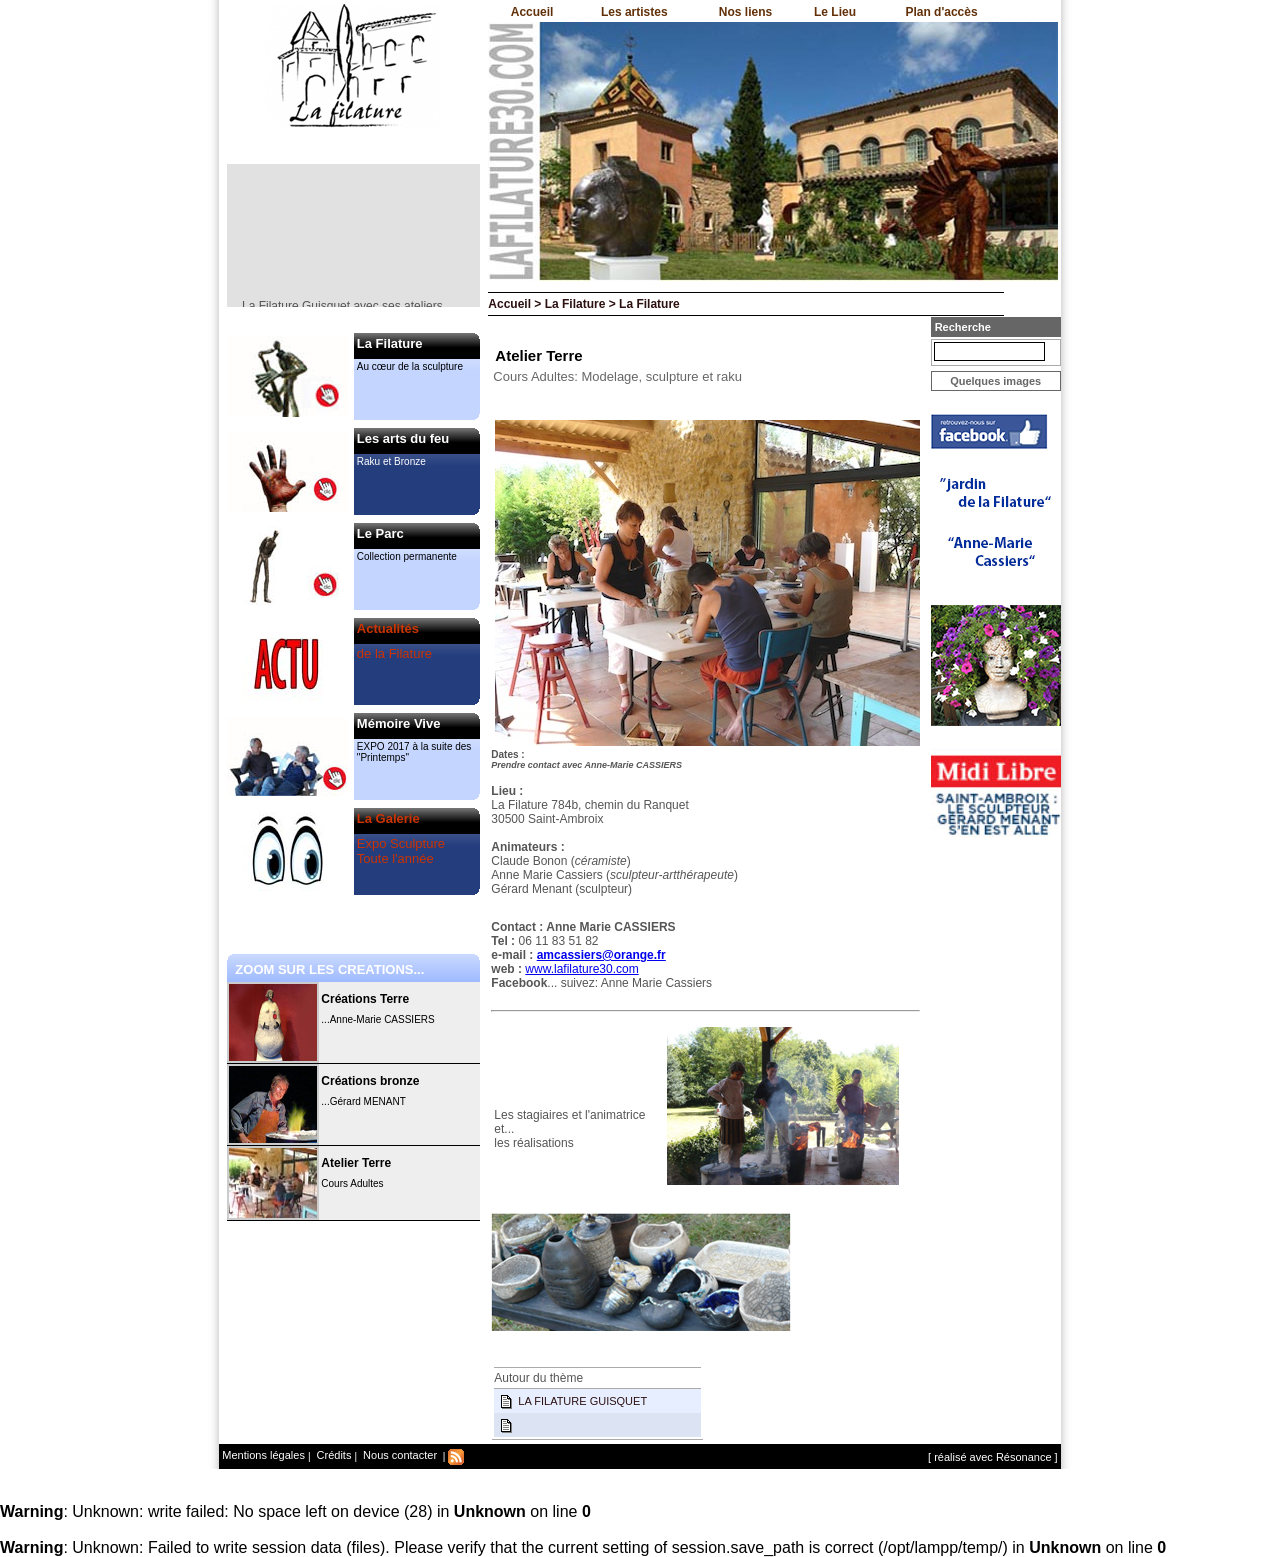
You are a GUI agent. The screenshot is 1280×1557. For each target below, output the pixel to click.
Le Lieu (835, 12)
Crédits (333, 1455)
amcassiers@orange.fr (601, 955)
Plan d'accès (941, 12)
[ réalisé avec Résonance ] (993, 1457)
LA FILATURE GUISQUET (582, 1401)
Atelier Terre (356, 1163)
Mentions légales (263, 1455)
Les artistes (634, 12)
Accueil (532, 12)
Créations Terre (365, 999)
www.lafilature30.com (581, 969)
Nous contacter (398, 1455)
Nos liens (745, 12)
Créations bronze (370, 1081)
